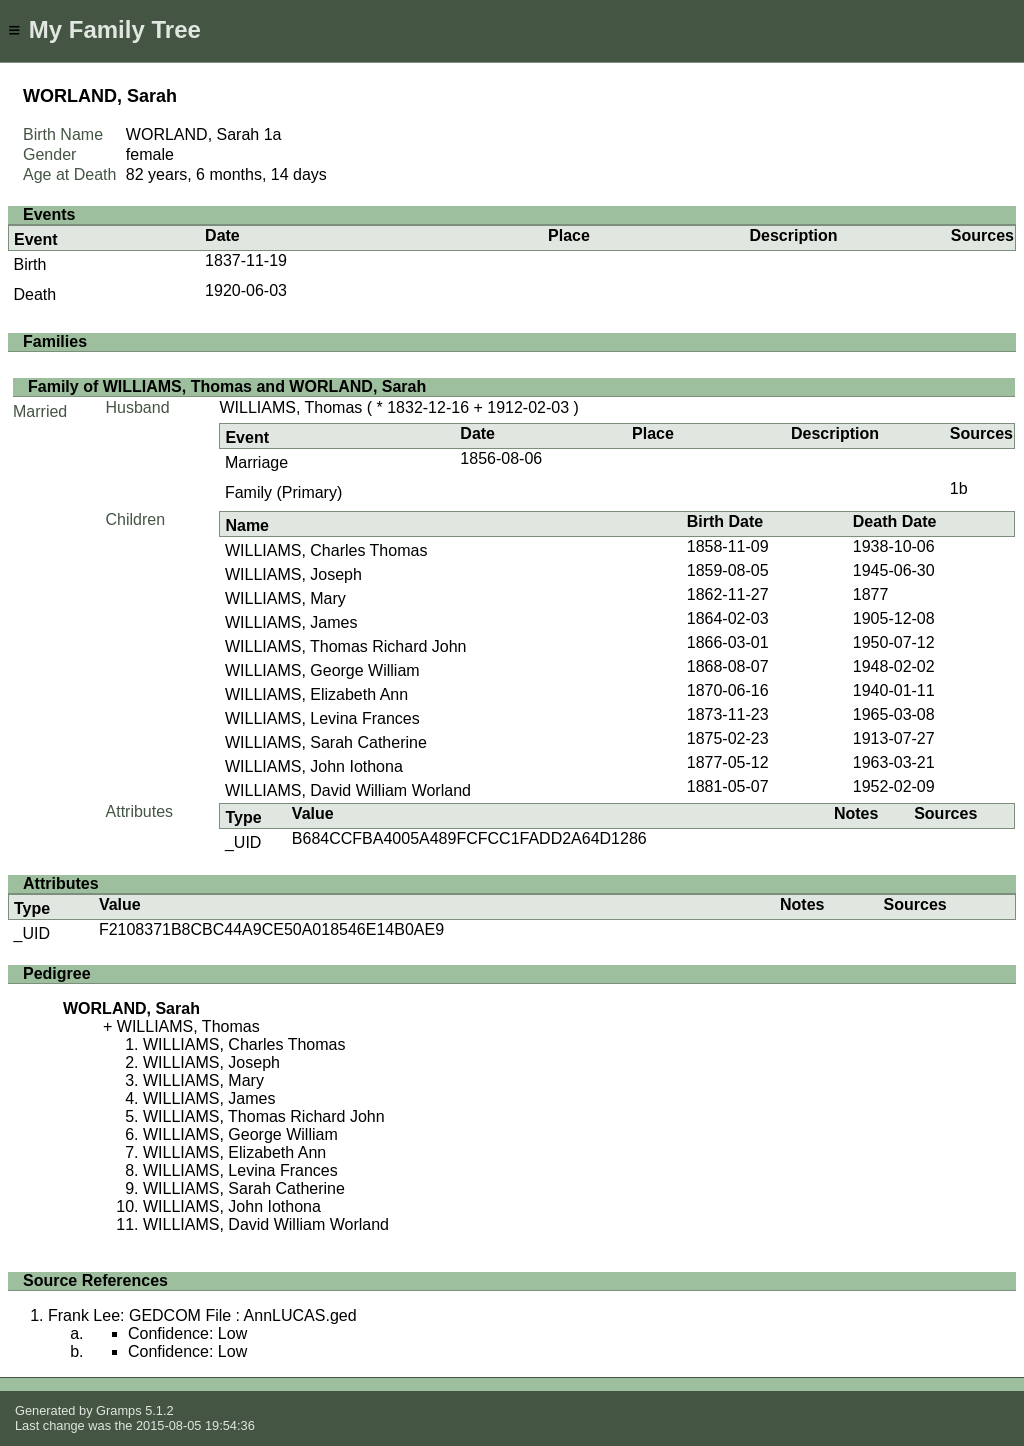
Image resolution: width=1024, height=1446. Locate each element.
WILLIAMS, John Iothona (314, 766)
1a (273, 134)
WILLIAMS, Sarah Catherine (326, 742)
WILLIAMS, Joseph (293, 574)
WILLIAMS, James (291, 622)
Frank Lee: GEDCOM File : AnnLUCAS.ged (202, 1315)
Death (35, 294)
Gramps (119, 1410)
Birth (30, 264)
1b (959, 488)
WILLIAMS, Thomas (290, 407)
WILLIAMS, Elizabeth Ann (316, 694)
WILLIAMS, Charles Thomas (326, 550)
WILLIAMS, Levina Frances (322, 718)
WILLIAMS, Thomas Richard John (346, 646)
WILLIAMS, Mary (285, 598)
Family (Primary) (283, 492)
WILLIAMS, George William (322, 670)
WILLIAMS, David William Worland (348, 790)
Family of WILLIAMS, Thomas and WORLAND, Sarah (227, 386)
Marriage (256, 462)
